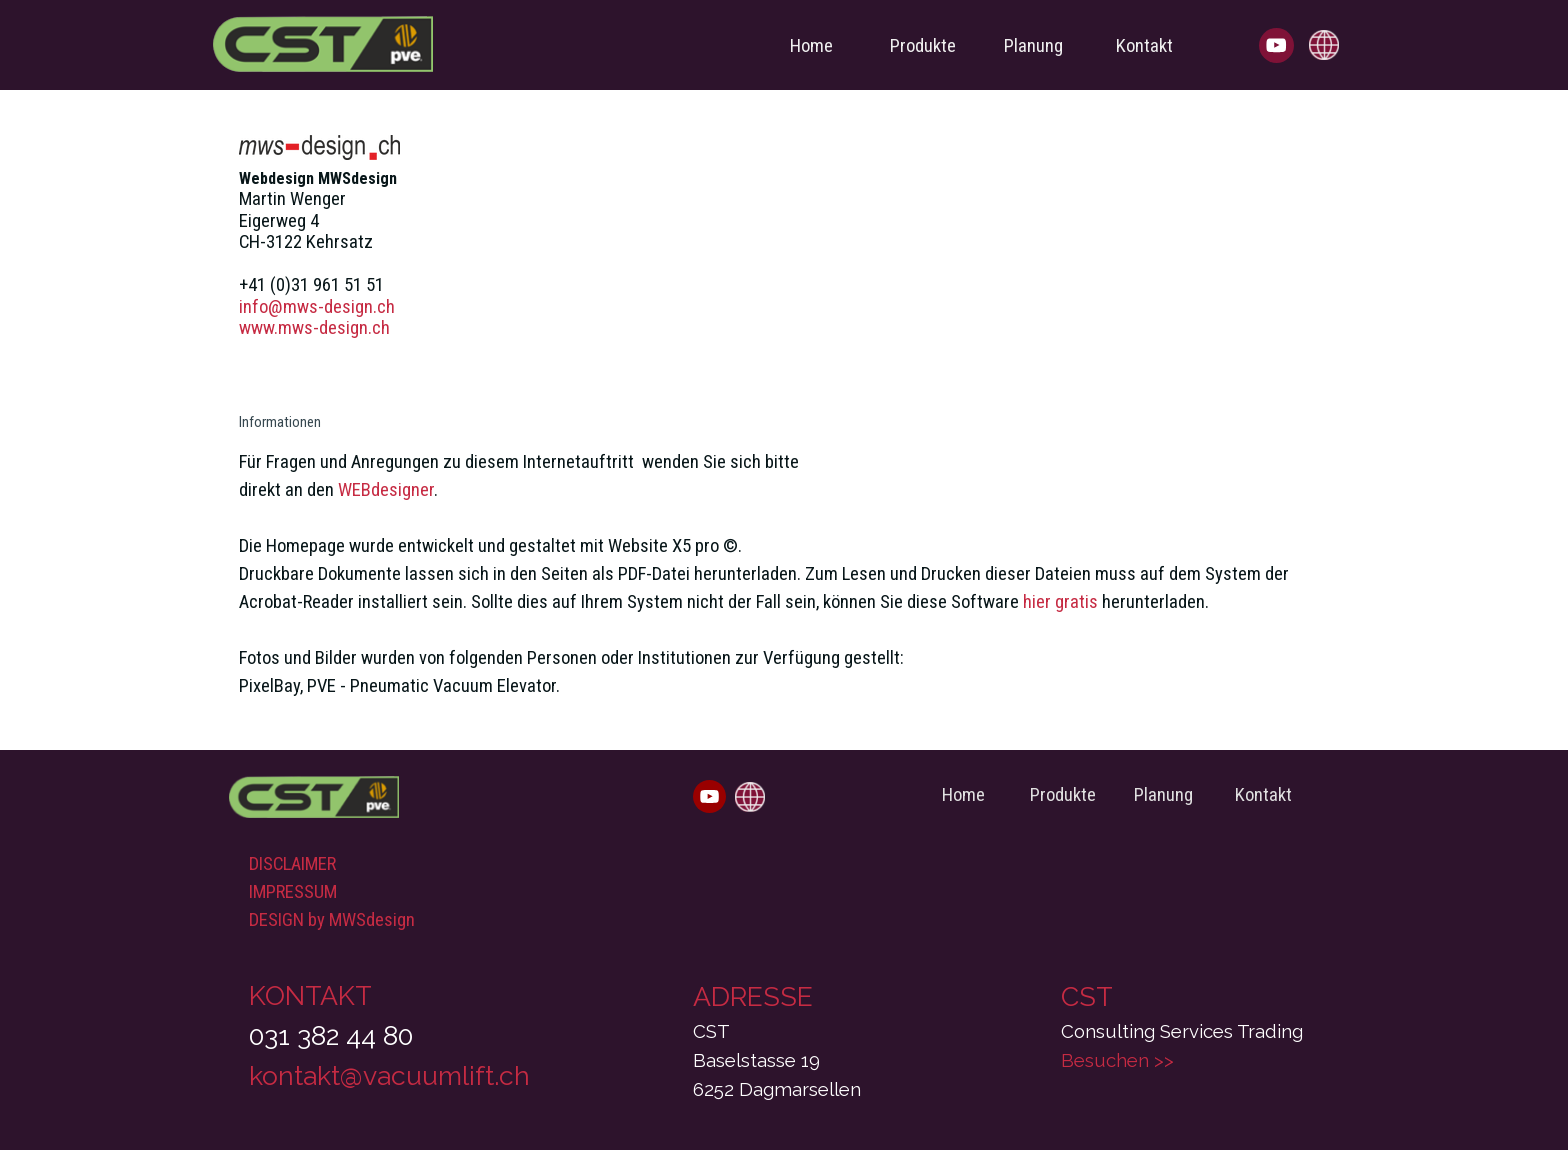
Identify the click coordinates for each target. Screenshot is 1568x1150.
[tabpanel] (784, 410)
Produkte (923, 46)
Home (811, 46)
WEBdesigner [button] (386, 490)
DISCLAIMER (292, 864)
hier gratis (1060, 602)
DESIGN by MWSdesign (332, 920)
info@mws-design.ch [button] (317, 307)
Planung (1033, 46)
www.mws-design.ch (314, 328)
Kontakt (1144, 46)
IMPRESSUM (293, 892)
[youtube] (1276, 45)
